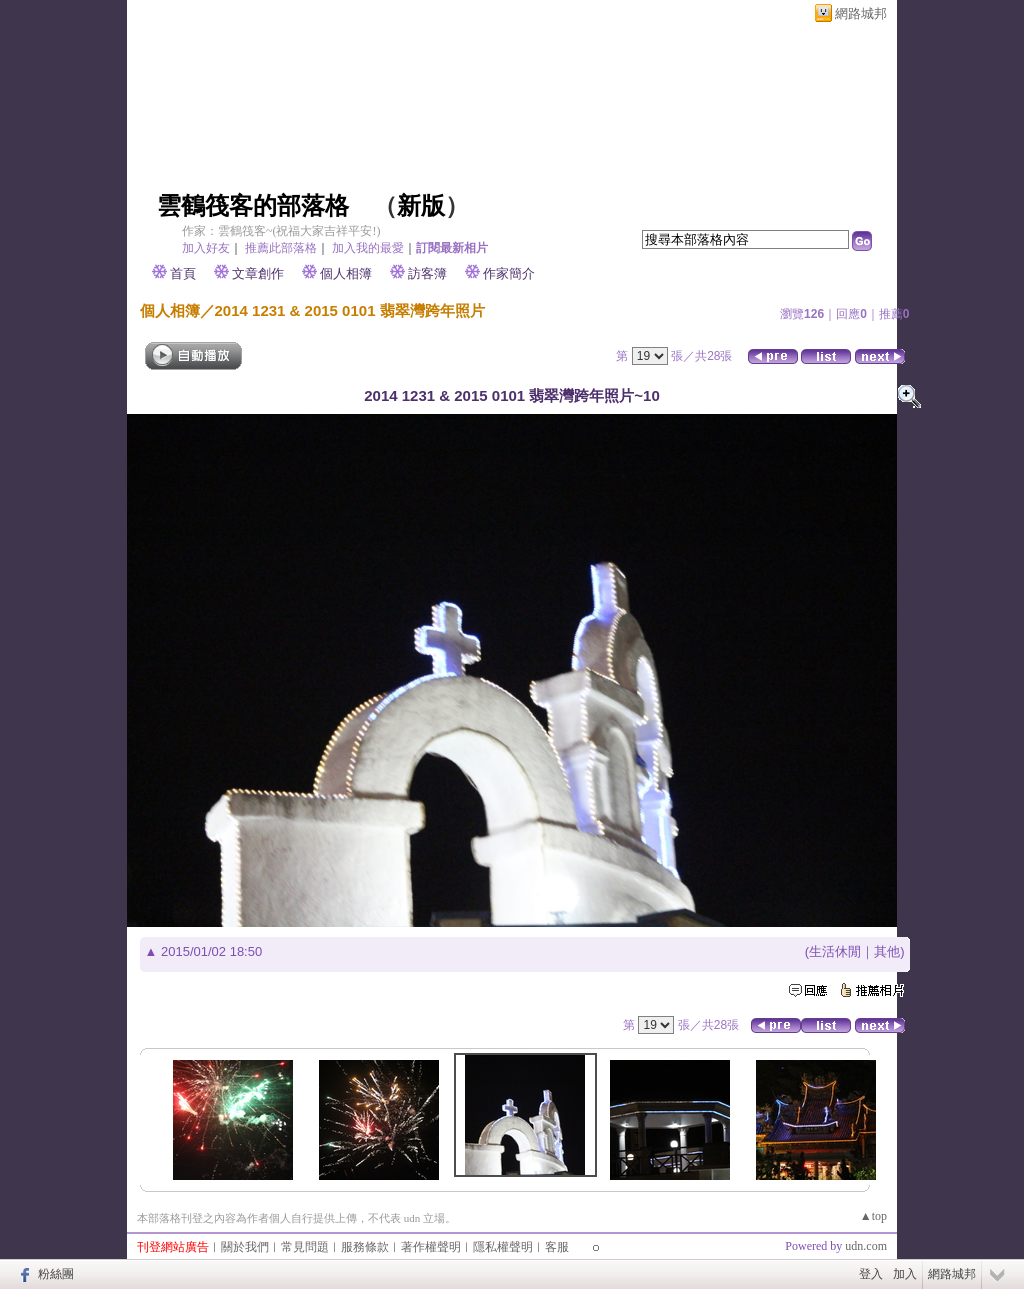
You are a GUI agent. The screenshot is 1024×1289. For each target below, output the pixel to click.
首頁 (183, 273)
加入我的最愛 (368, 248)
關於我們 (245, 1247)
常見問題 (305, 1247)
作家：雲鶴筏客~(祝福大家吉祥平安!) (281, 231)
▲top (873, 1216)
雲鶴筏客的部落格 (253, 206)
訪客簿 (427, 273)
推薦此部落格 (281, 248)
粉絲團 (56, 1274)
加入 (905, 1274)
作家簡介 (509, 273)
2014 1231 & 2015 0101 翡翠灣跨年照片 (350, 310)
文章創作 (258, 273)
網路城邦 (861, 13)
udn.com (866, 1246)
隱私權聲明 (503, 1247)
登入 (871, 1274)
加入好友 (206, 248)
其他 (887, 951)
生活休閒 (835, 951)
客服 (557, 1247)
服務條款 (365, 1247)
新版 (421, 206)
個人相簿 (346, 273)
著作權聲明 (431, 1247)
